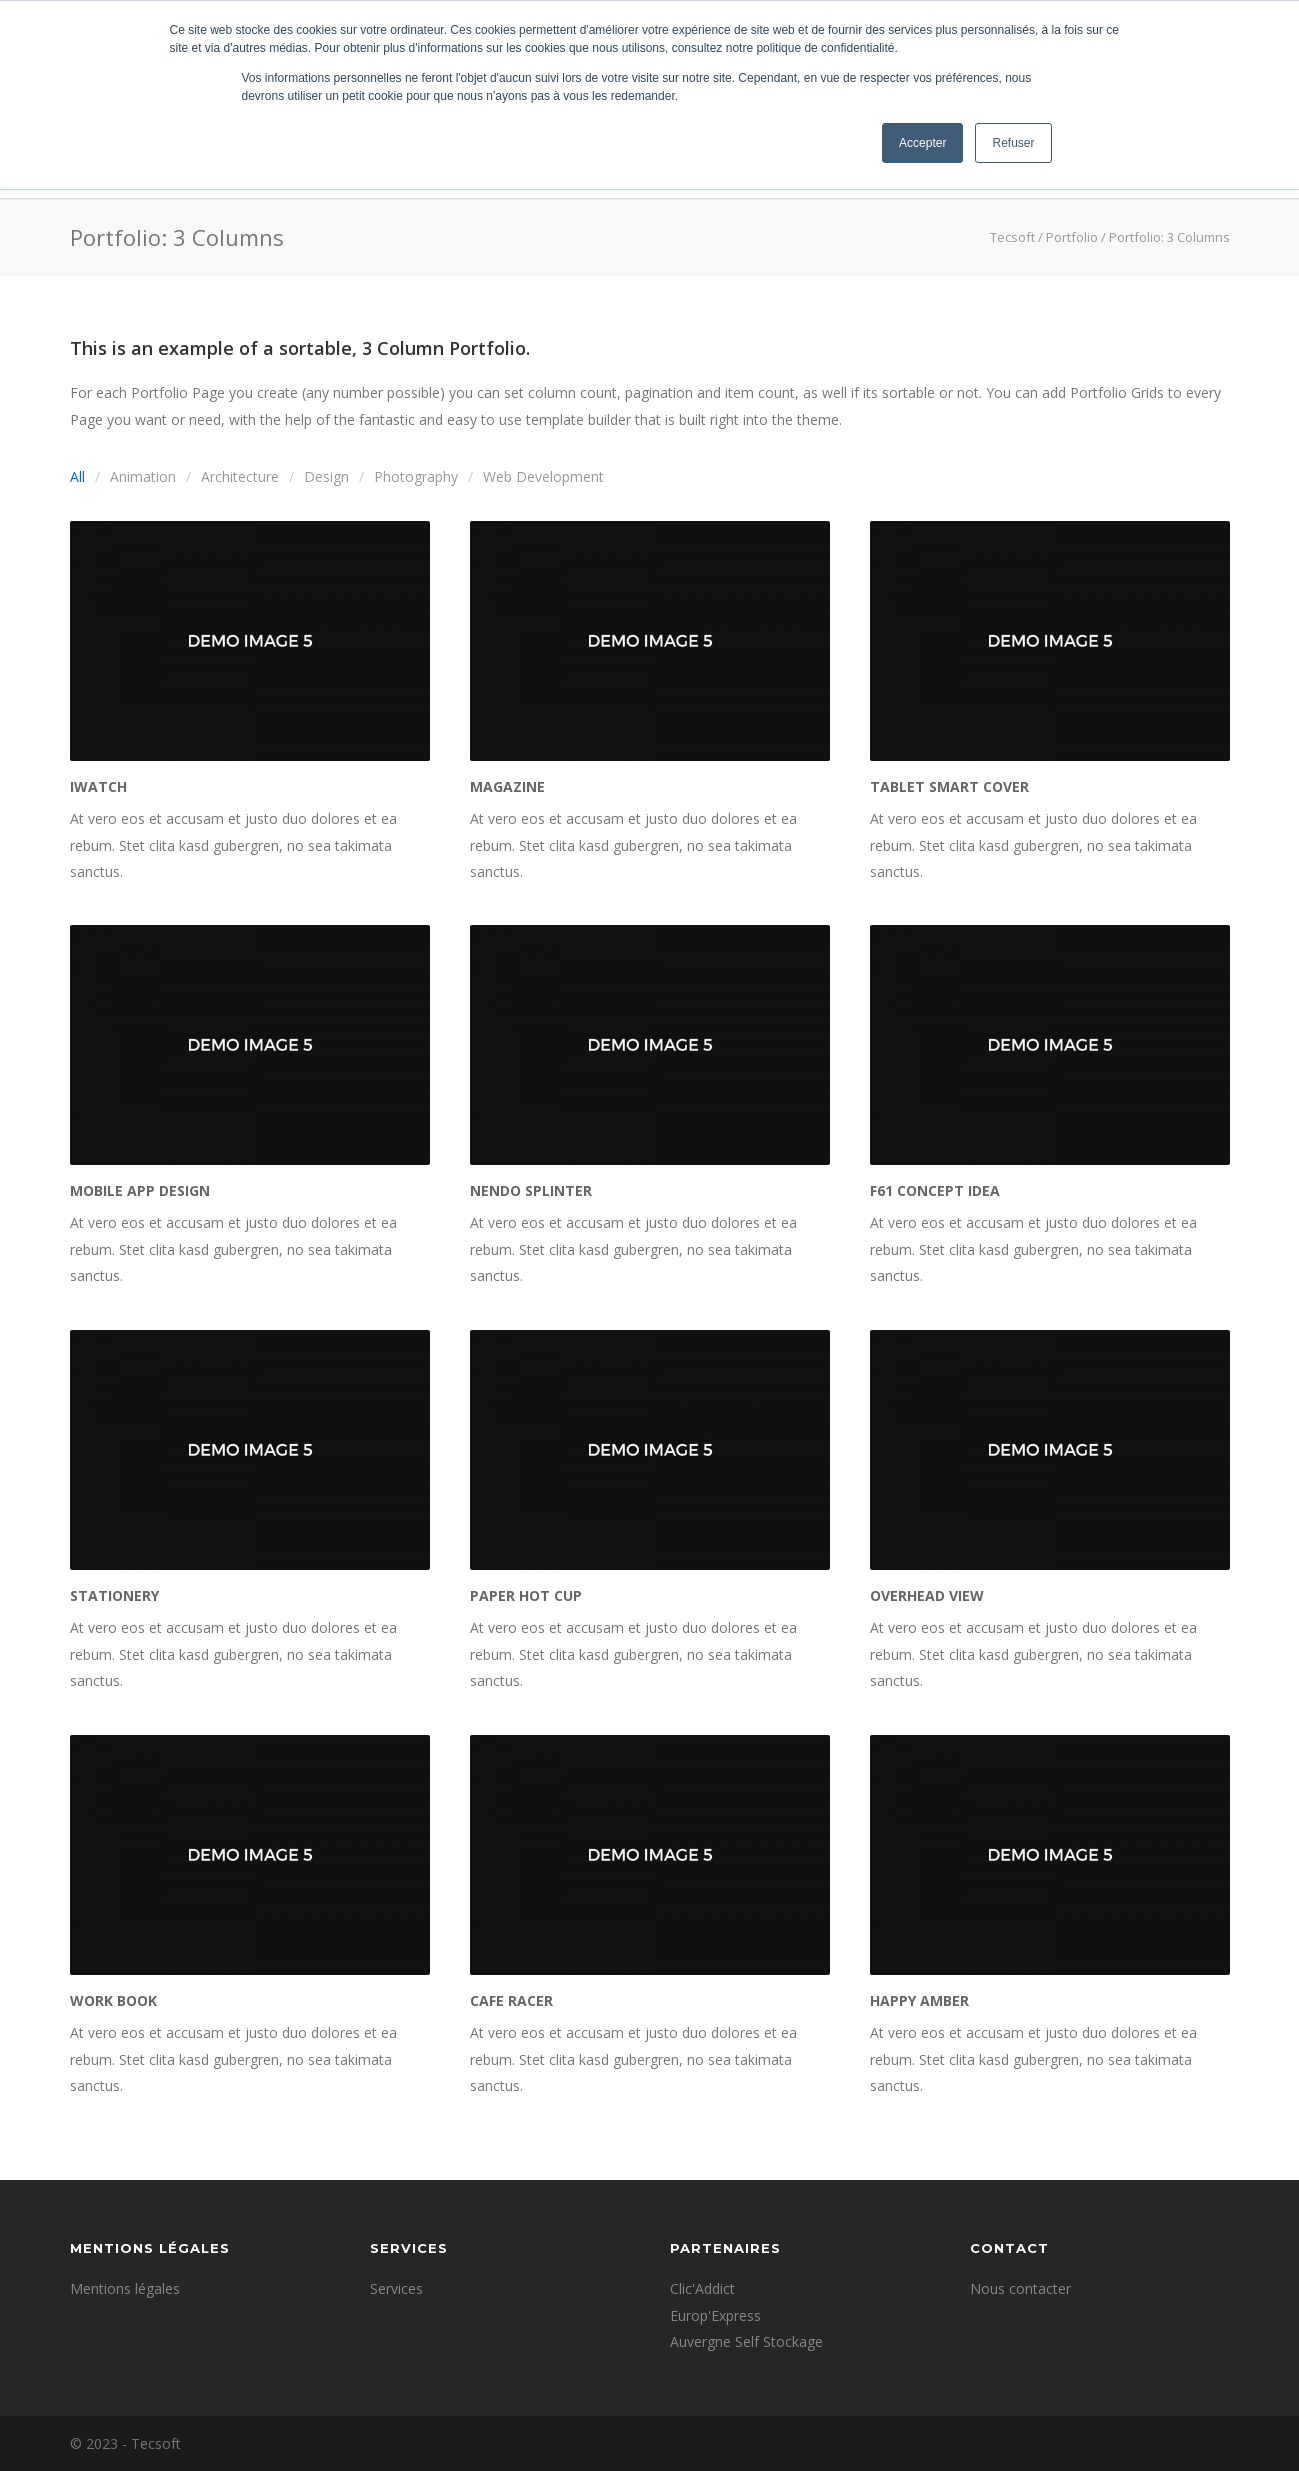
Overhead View (927, 1595)
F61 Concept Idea (935, 1190)
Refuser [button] (1013, 143)
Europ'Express (715, 2315)
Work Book (113, 2000)
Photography (416, 476)
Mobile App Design (140, 1190)
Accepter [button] (922, 143)
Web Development (543, 476)
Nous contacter (1020, 2288)
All (77, 476)
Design (326, 476)
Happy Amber (919, 2000)
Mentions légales (125, 2288)
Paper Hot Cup (526, 1595)
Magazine (507, 786)
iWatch (98, 786)
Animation (143, 476)
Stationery (114, 1595)
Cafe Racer (511, 2000)
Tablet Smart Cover (949, 786)
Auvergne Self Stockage (746, 2341)
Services (396, 2288)
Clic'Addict (702, 2288)
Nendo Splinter (531, 1190)
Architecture (240, 476)
